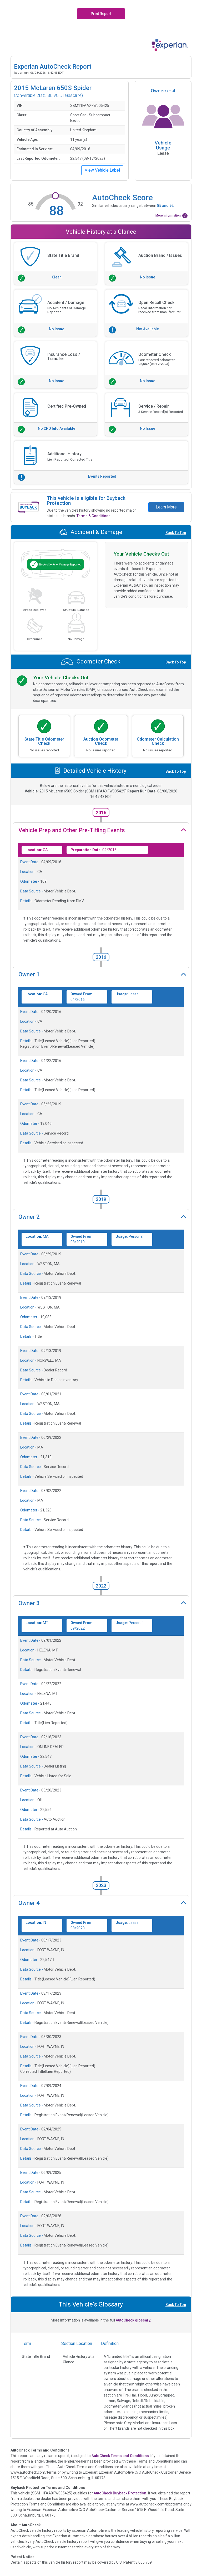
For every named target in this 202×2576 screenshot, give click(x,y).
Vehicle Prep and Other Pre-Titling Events (71, 830)
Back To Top (175, 533)
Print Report (101, 14)
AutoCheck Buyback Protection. (120, 2493)
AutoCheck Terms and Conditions (120, 2456)
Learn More (166, 507)
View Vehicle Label (102, 170)
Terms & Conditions (93, 516)
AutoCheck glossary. (133, 2320)
